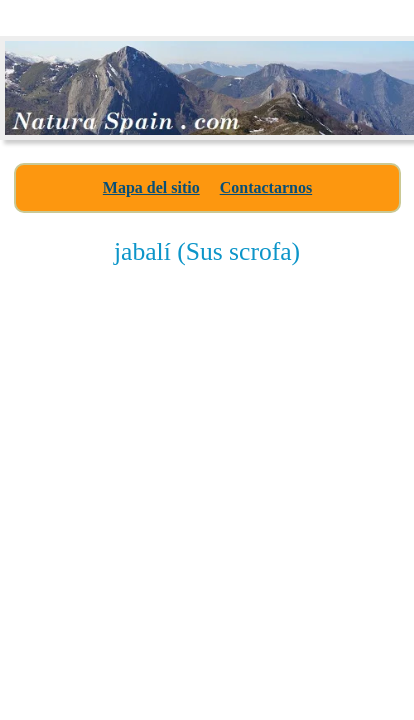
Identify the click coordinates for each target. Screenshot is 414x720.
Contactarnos (266, 187)
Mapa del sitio (151, 187)
